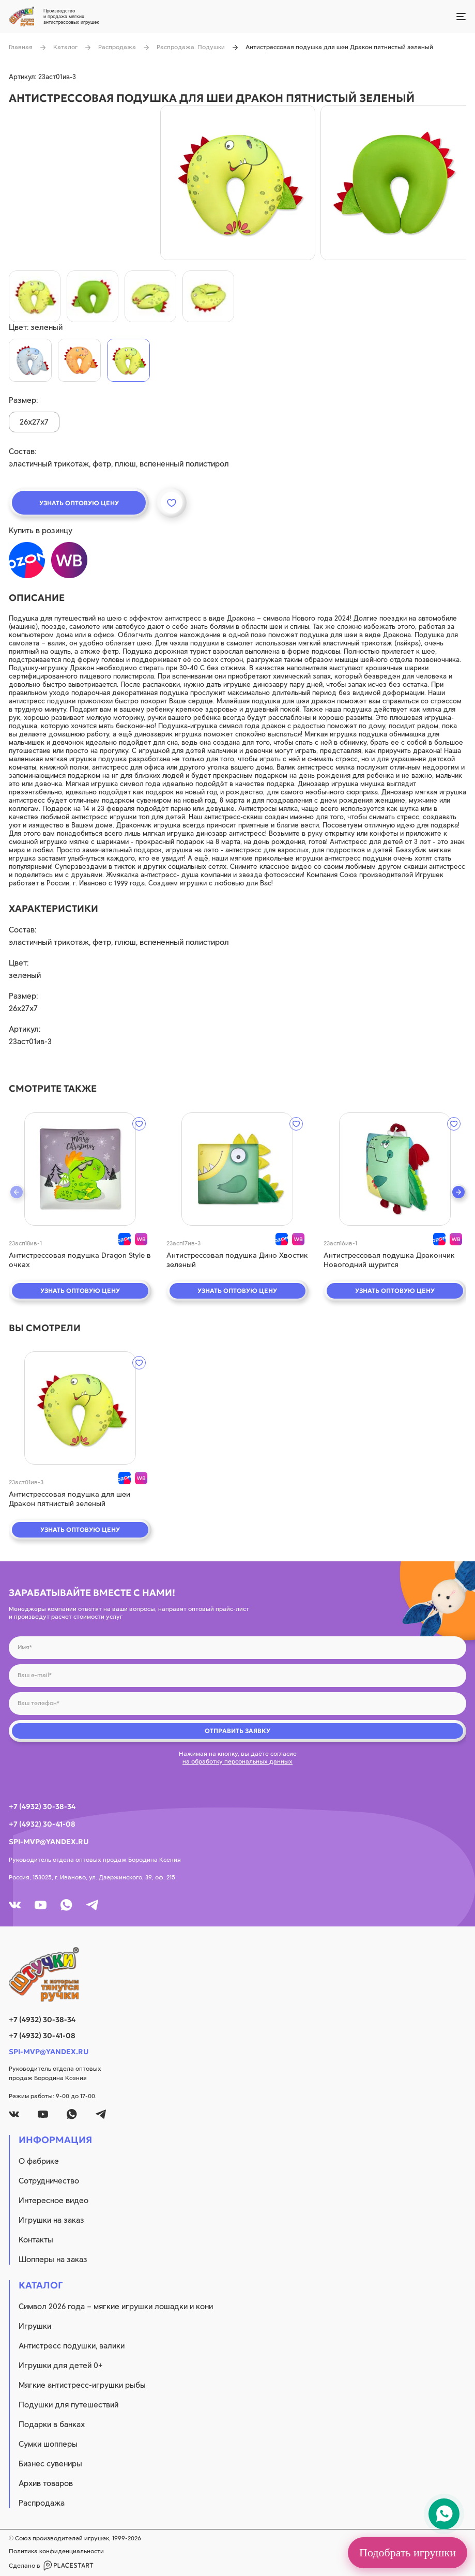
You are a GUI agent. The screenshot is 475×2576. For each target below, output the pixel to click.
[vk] (15, 1905)
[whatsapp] (66, 1905)
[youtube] (41, 1905)
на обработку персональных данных (237, 1761)
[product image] (237, 182)
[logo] (237, 1974)
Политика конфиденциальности (56, 2551)
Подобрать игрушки (407, 2552)
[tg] (92, 1905)
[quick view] (80, 1169)
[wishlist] (139, 1124)
